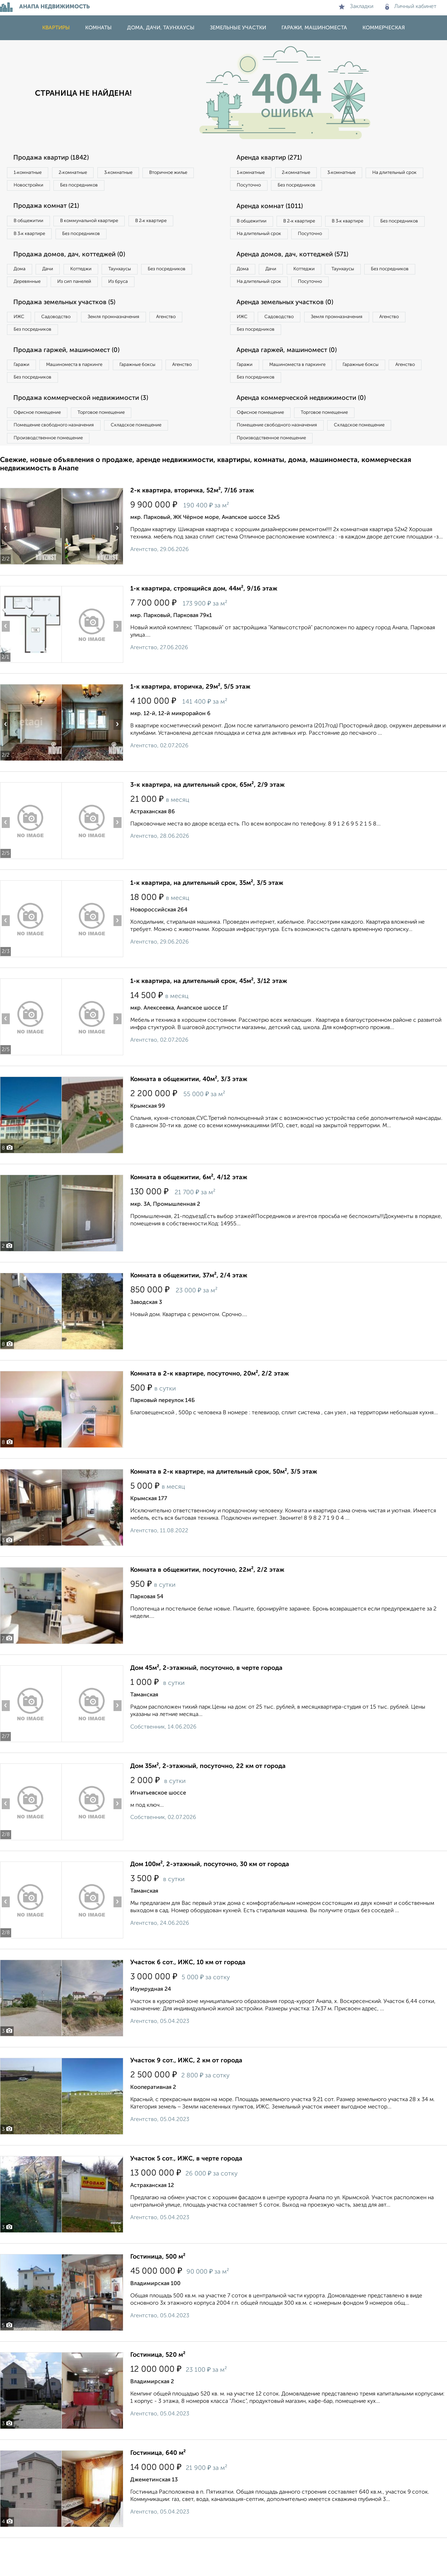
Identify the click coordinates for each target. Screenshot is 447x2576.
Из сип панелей (148, 290)
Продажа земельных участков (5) (71, 327)
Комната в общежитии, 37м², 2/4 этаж (188, 1314)
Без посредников (154, 187)
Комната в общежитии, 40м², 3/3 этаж (188, 1117)
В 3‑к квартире (33, 239)
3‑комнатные (137, 173)
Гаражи (24, 394)
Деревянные (93, 290)
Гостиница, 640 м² (158, 2491)
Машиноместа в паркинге (85, 394)
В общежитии (31, 224)
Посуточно (321, 187)
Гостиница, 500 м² (157, 2295)
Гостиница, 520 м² (157, 2393)
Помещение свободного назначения (58, 460)
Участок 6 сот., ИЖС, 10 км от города (188, 2000)
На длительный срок (262, 187)
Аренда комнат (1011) (275, 209)
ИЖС (22, 342)
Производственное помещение (52, 474)
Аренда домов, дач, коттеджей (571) (299, 275)
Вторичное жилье (36, 187)
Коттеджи (97, 276)
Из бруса (26, 305)
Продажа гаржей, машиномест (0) (73, 379)
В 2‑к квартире (171, 224)
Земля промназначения (131, 342)
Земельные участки (238, 27)
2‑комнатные (84, 173)
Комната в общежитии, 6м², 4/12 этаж (188, 1215)
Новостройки (95, 187)
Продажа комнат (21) (51, 209)
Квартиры (56, 27)
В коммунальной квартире (101, 224)
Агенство (192, 342)
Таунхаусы (143, 276)
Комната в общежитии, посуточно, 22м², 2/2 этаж (207, 1608)
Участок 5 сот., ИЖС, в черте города (186, 2197)
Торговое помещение (115, 445)
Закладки (356, 6)
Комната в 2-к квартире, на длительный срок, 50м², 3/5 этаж (223, 1510)
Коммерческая (383, 27)
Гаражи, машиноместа (314, 27)
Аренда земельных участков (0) (291, 327)
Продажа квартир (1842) (56, 158)
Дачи (57, 276)
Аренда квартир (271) (274, 158)
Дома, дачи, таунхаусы (161, 27)
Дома (22, 276)
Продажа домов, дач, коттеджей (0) (75, 261)
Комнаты (98, 27)
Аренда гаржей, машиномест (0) (293, 379)
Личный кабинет (411, 6)
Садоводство (66, 342)
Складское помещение (150, 460)
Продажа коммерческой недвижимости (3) (88, 430)
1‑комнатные (31, 173)
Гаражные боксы (156, 394)
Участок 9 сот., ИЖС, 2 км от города (186, 2099)
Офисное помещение (41, 445)
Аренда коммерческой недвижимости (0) (308, 430)
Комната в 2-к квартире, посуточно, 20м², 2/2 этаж (209, 1412)
